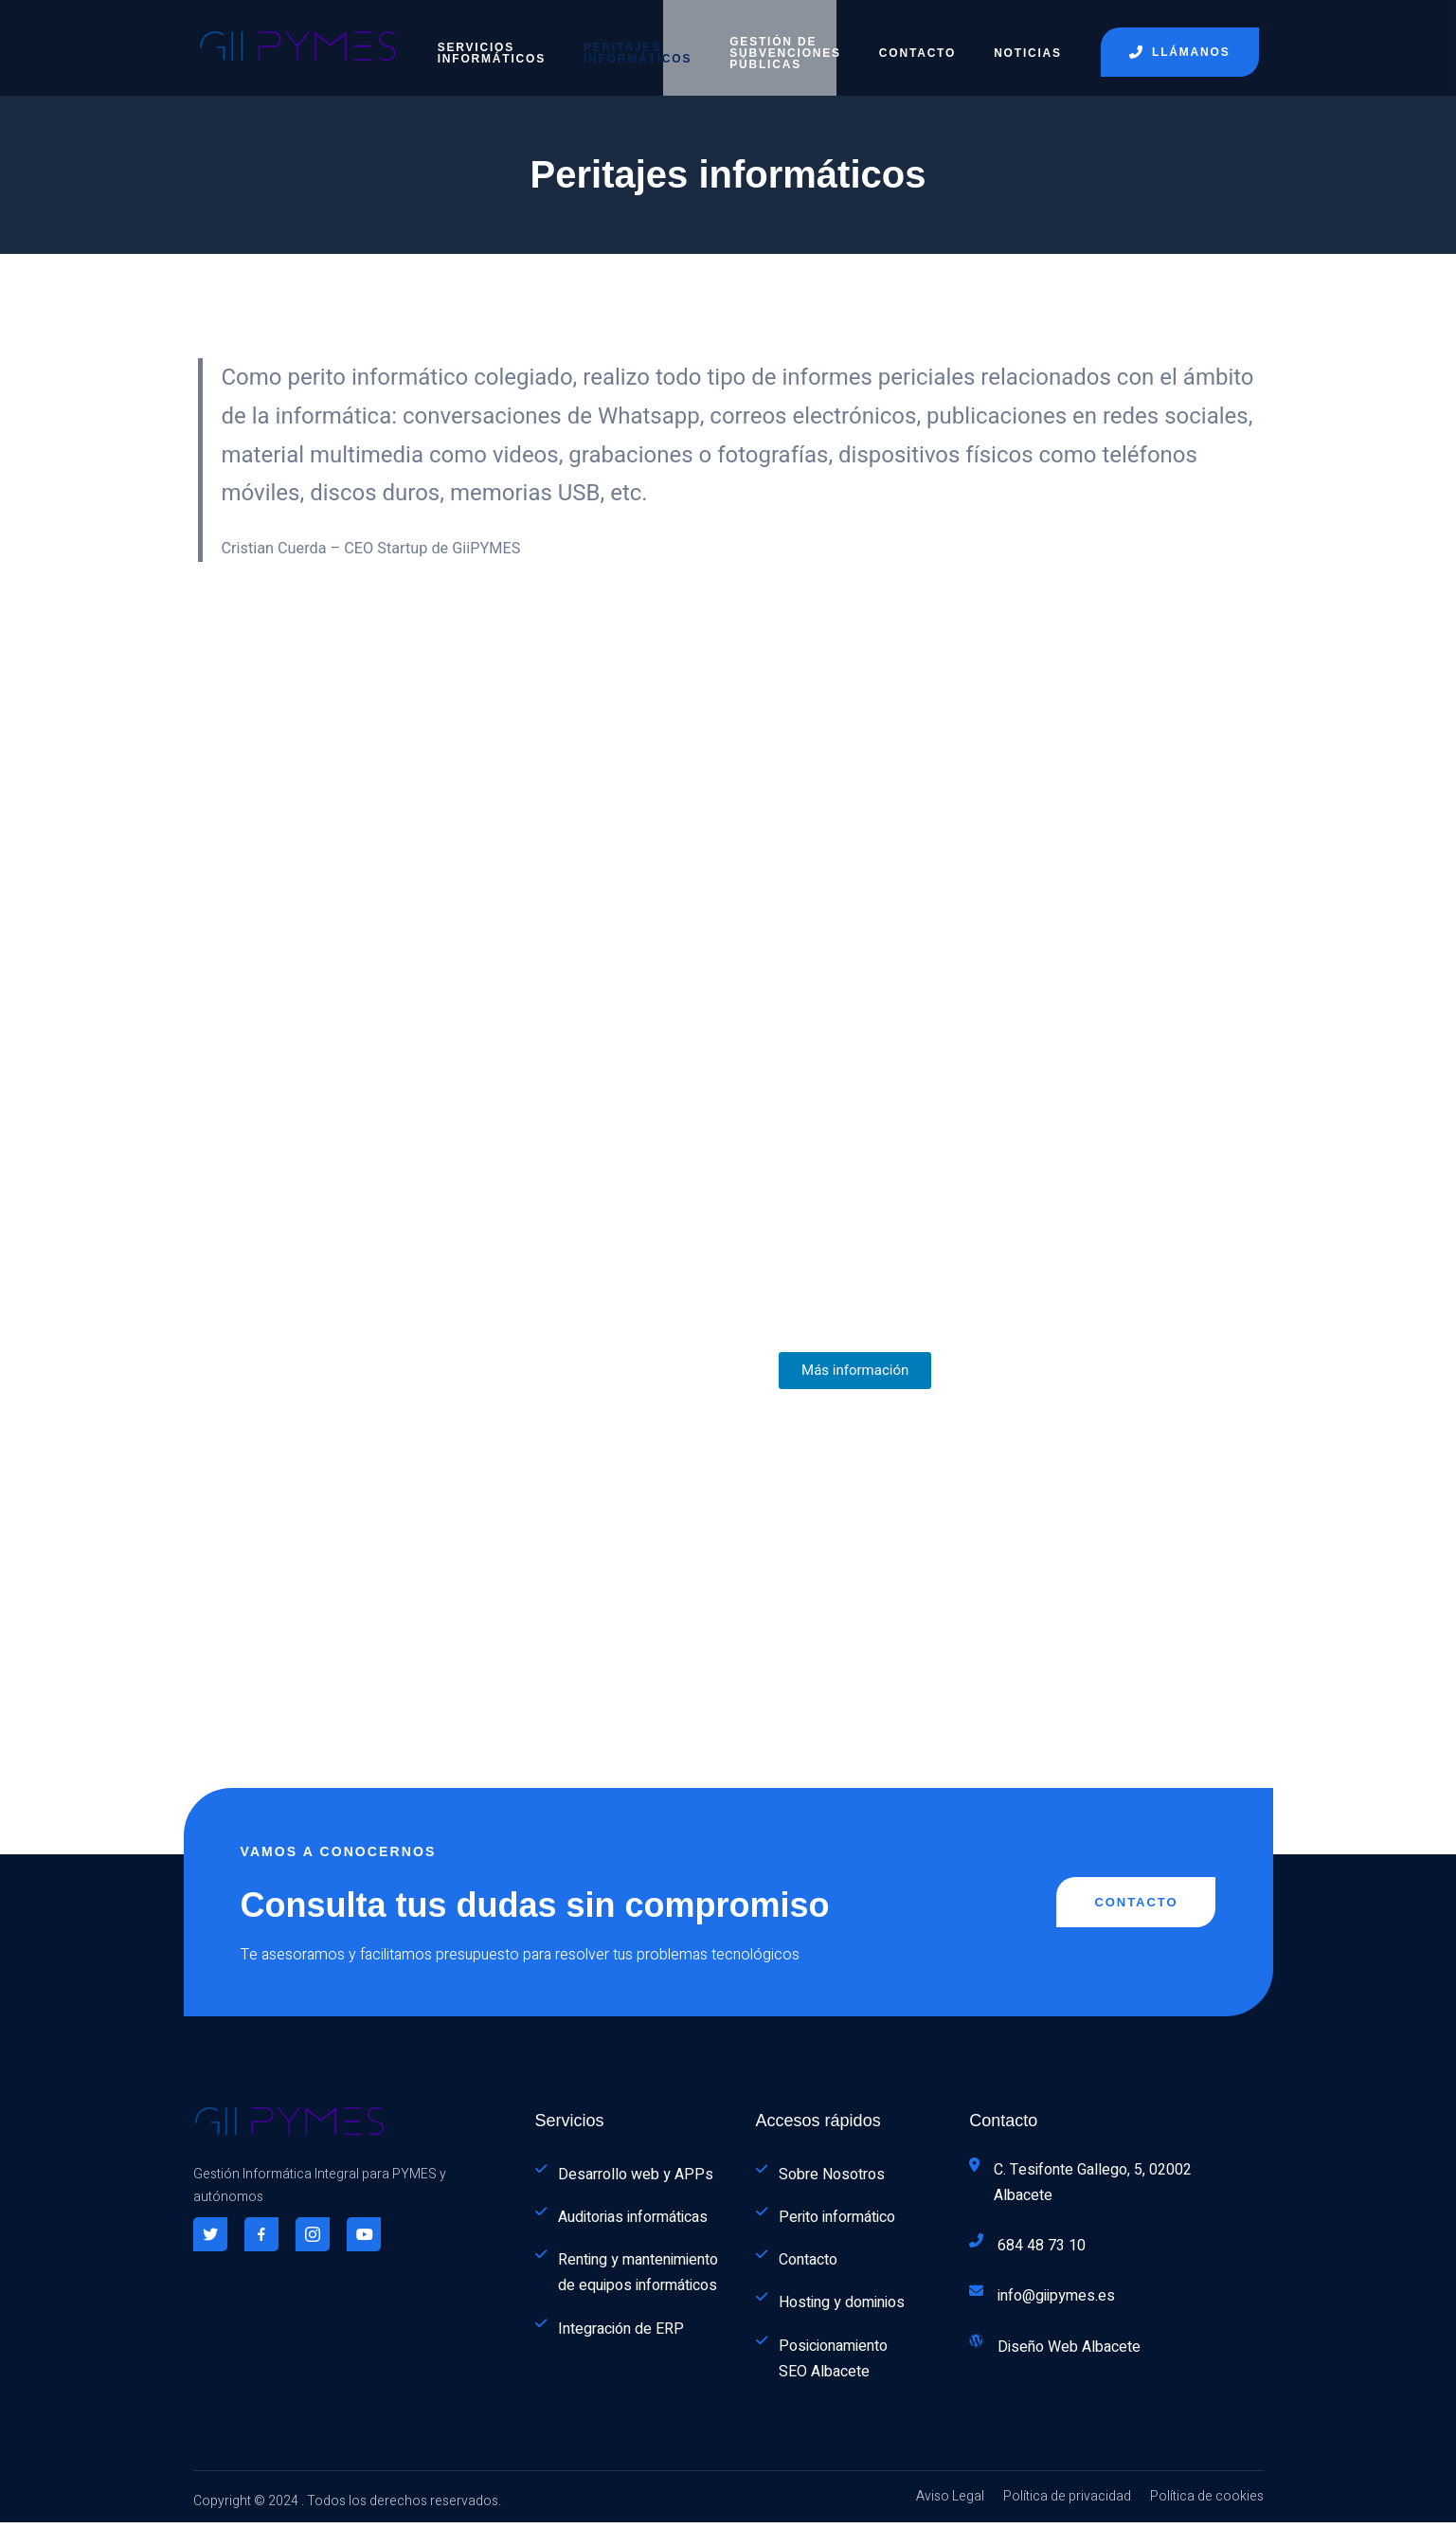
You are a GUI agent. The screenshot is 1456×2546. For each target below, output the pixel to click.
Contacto (917, 42)
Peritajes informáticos (638, 42)
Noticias (1028, 42)
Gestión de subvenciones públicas (785, 43)
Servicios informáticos (492, 42)
